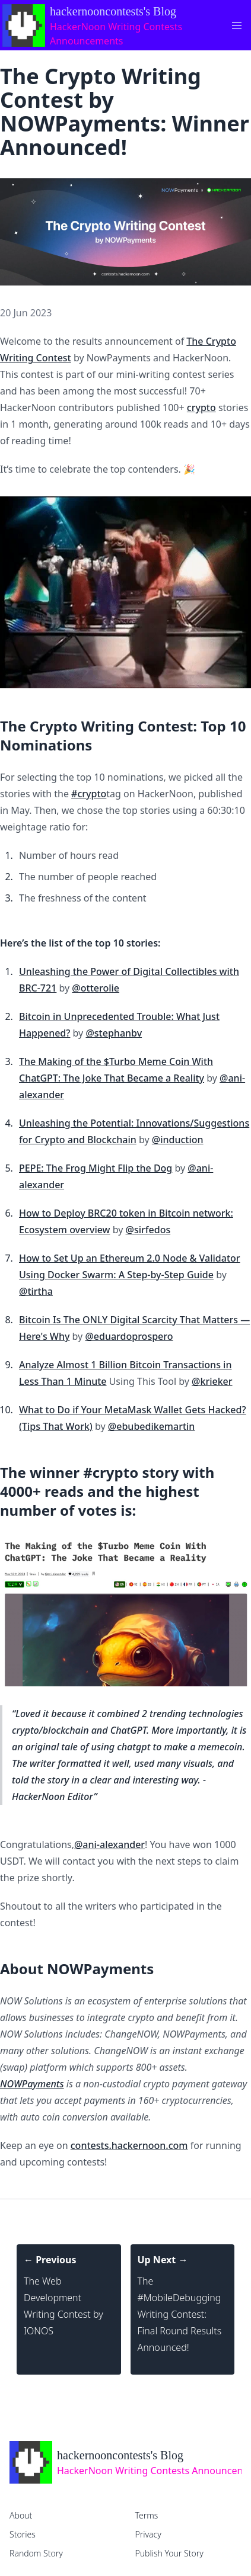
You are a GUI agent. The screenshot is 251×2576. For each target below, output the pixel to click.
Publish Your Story (169, 2553)
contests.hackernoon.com (129, 2145)
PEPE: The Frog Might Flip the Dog (95, 1168)
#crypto (88, 793)
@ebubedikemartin (151, 1426)
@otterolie (95, 988)
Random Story (36, 2553)
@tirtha (36, 1291)
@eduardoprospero (129, 1336)
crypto (201, 407)
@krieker (212, 1381)
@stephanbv (113, 1033)
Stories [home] (22, 2534)
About (20, 2515)
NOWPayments (32, 2083)
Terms (146, 2515)
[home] (125, 2462)
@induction (178, 1139)
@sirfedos (148, 1229)
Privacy (148, 2534)
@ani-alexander (109, 1844)
